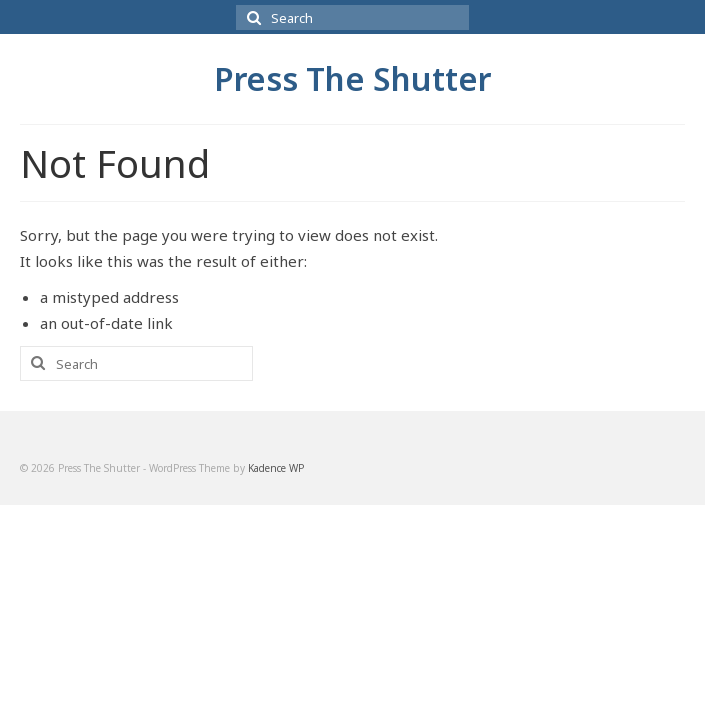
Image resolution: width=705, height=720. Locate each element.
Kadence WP (276, 468)
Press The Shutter (352, 78)
